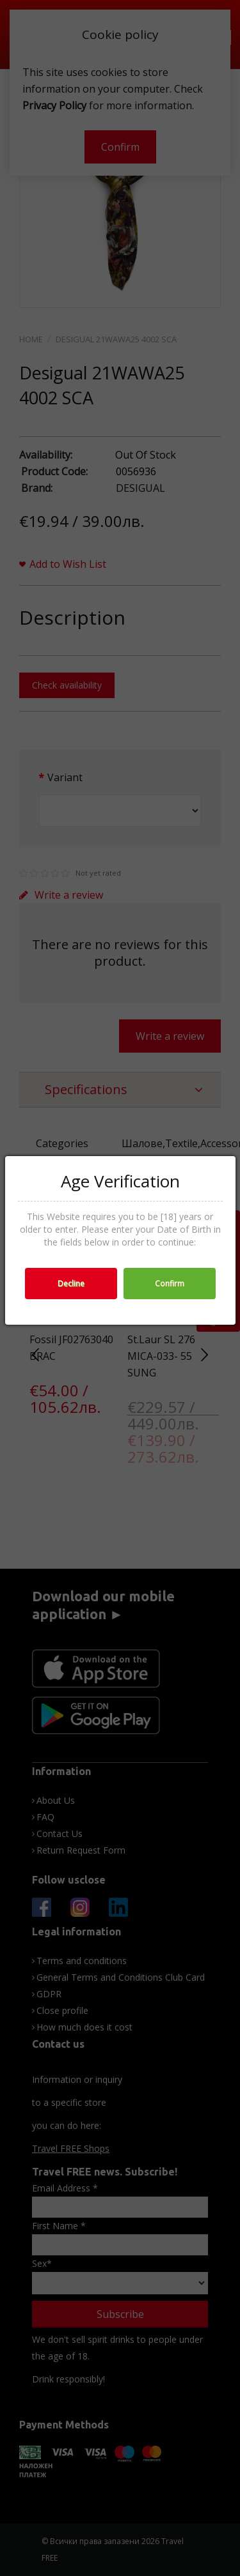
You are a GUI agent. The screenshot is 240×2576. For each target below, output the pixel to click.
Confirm (169, 1283)
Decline (71, 1283)
